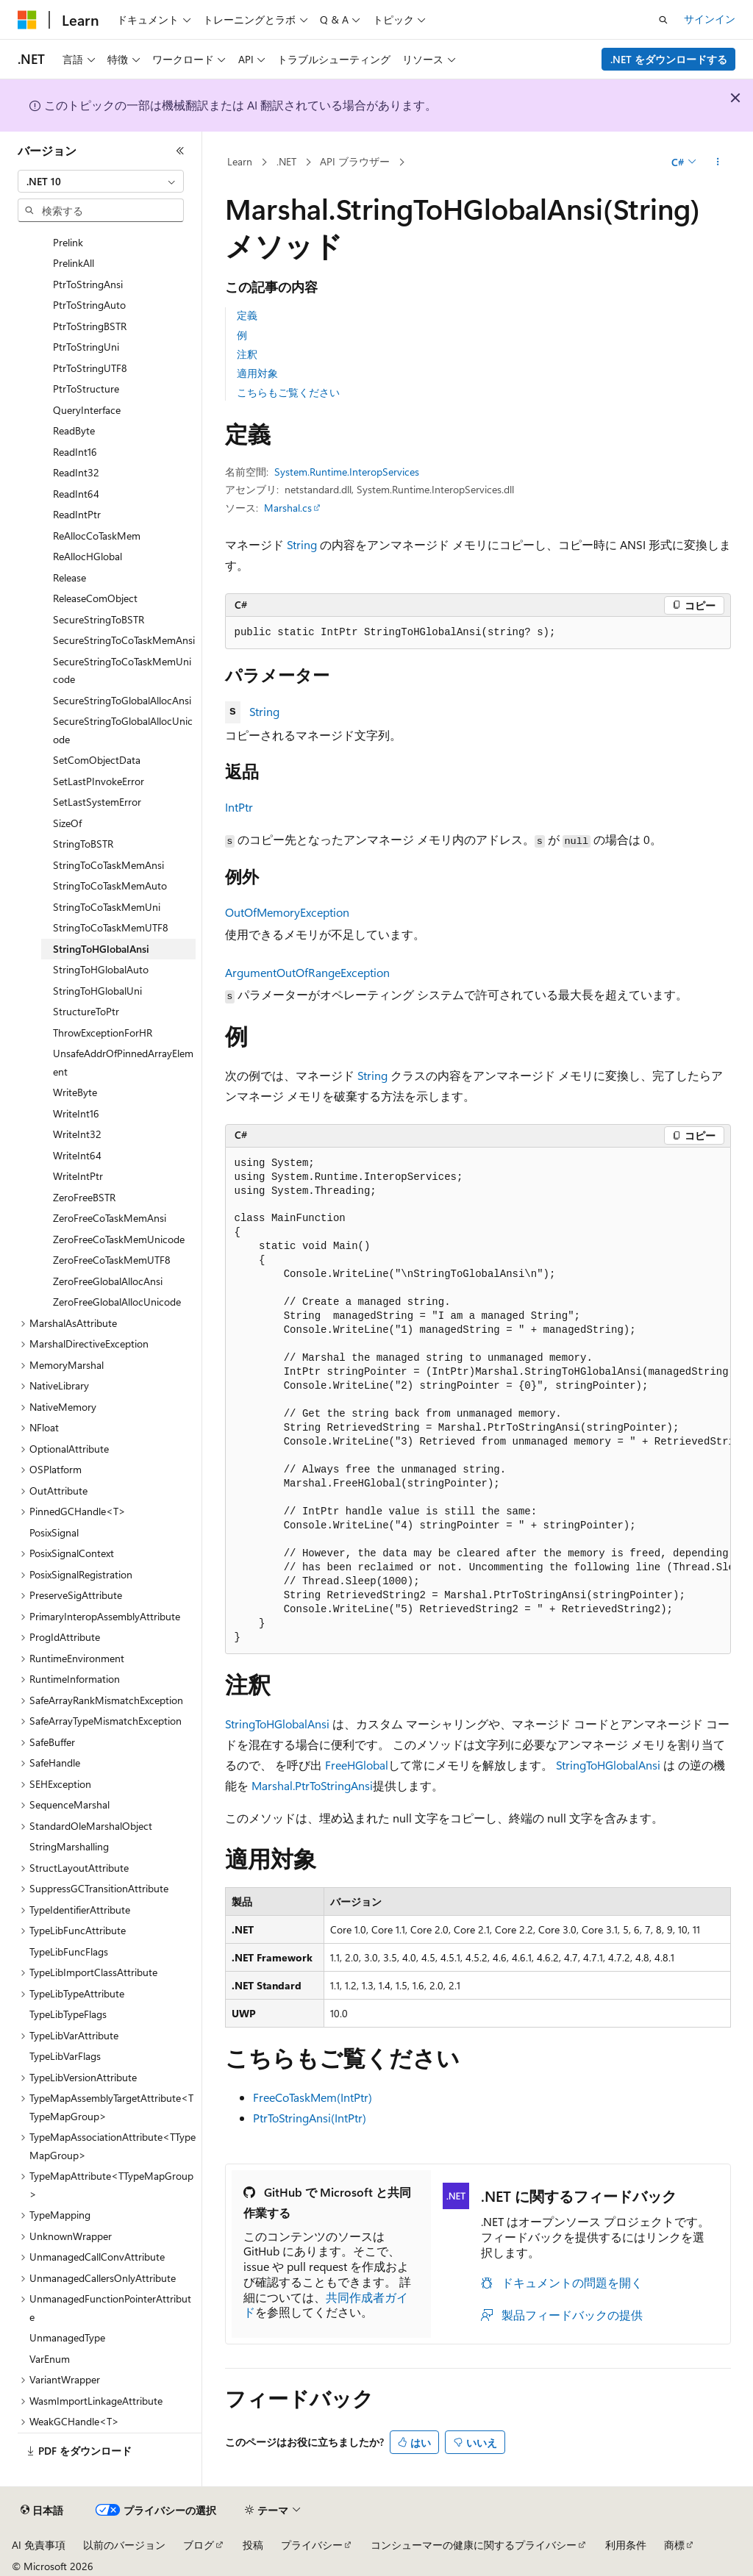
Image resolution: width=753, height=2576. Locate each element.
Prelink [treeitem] (68, 242)
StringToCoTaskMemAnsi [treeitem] (108, 865)
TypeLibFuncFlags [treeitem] (68, 1951)
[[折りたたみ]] (180, 150)
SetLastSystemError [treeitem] (97, 802)
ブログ (198, 2545)
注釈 (247, 354)
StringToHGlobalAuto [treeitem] (101, 969)
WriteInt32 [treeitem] (77, 1134)
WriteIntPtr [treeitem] (78, 1176)
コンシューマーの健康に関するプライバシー (474, 2545)
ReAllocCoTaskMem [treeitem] (96, 536)
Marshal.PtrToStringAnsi (312, 1785)
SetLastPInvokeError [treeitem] (98, 781)
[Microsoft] (27, 19)
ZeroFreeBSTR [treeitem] (84, 1197)
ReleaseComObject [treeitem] (95, 598)
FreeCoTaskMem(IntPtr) (312, 2097)
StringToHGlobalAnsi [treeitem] (101, 949)
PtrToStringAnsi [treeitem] (88, 284)
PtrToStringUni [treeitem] (86, 347)
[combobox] (101, 181)
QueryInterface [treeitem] (87, 410)
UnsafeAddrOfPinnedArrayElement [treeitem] (123, 1062)
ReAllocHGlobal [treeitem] (87, 556)
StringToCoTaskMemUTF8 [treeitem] (110, 927)
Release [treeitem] (69, 577)
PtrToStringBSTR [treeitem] (89, 326)
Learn (239, 161)
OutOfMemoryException (287, 912)
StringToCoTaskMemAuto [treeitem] (110, 885)
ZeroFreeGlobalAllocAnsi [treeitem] (108, 1281)
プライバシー (312, 2545)
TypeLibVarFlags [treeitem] (65, 2056)
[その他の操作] (717, 162)
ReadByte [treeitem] (74, 430)
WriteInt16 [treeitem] (76, 1113)
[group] (478, 1401)
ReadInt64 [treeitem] (76, 494)
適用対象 (257, 373)
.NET (286, 161)
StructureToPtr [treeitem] (86, 1011)
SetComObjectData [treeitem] (96, 760)
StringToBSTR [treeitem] (83, 844)
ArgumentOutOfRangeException (307, 972)
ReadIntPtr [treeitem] (77, 514)
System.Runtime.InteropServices (346, 472)
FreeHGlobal (356, 1764)
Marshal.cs (288, 508)
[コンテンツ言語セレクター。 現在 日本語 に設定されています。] (42, 2510)
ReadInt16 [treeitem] (75, 452)
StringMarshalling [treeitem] (69, 1846)
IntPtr (239, 807)
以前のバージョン (124, 2545)
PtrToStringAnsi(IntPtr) (309, 2117)
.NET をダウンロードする (668, 59)
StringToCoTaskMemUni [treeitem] (106, 907)
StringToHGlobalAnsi (277, 1723)
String (302, 544)
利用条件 (625, 2545)
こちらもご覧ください (288, 392)
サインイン (709, 19)
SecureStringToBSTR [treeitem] (98, 619)
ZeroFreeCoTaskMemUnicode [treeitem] (119, 1239)
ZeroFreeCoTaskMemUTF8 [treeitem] (112, 1260)
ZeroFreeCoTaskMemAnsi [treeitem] (109, 1218)
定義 (247, 315)
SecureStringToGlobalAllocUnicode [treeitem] (123, 730)
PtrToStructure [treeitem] (86, 389)
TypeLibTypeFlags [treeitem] (68, 2014)
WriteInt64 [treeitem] (77, 1155)
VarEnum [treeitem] (49, 2359)
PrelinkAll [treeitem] (73, 263)
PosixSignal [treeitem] (54, 1532)
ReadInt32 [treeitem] (76, 472)
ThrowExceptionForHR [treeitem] (102, 1033)
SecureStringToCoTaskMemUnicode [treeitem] (122, 670)
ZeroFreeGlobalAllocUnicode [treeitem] (117, 1302)
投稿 (253, 2545)
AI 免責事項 (38, 2545)
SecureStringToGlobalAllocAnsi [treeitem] (122, 700)
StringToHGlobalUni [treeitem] (97, 991)
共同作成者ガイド (325, 2304)
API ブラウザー (355, 161)
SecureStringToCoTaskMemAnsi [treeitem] (124, 640)
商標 (674, 2545)
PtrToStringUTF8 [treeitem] (90, 368)
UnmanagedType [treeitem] (67, 2337)
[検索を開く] (663, 20)
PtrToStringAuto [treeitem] (89, 305)
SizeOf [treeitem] (67, 823)
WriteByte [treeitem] (75, 1092)
